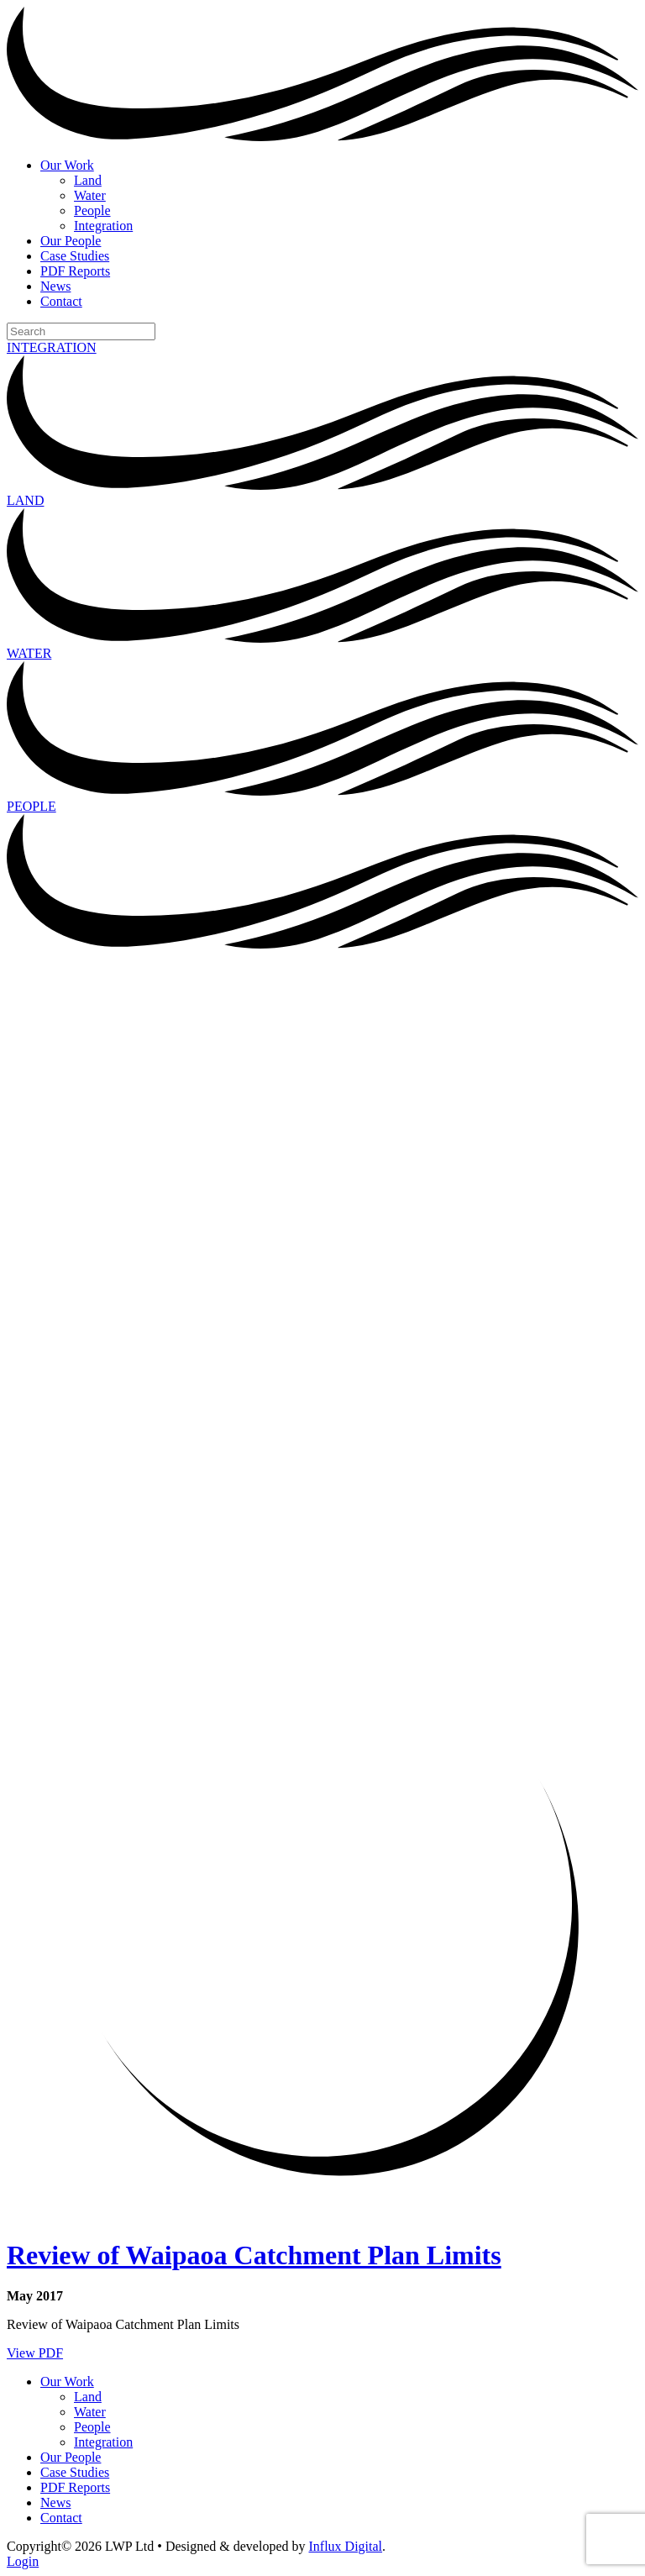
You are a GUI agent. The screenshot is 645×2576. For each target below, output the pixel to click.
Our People (70, 241)
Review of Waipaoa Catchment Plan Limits (254, 2255)
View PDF (35, 2353)
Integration (103, 225)
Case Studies (74, 256)
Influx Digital (346, 2546)
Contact (61, 301)
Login (23, 2561)
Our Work (67, 165)
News (55, 286)
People (92, 210)
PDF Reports (75, 271)
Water (90, 195)
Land (88, 180)
